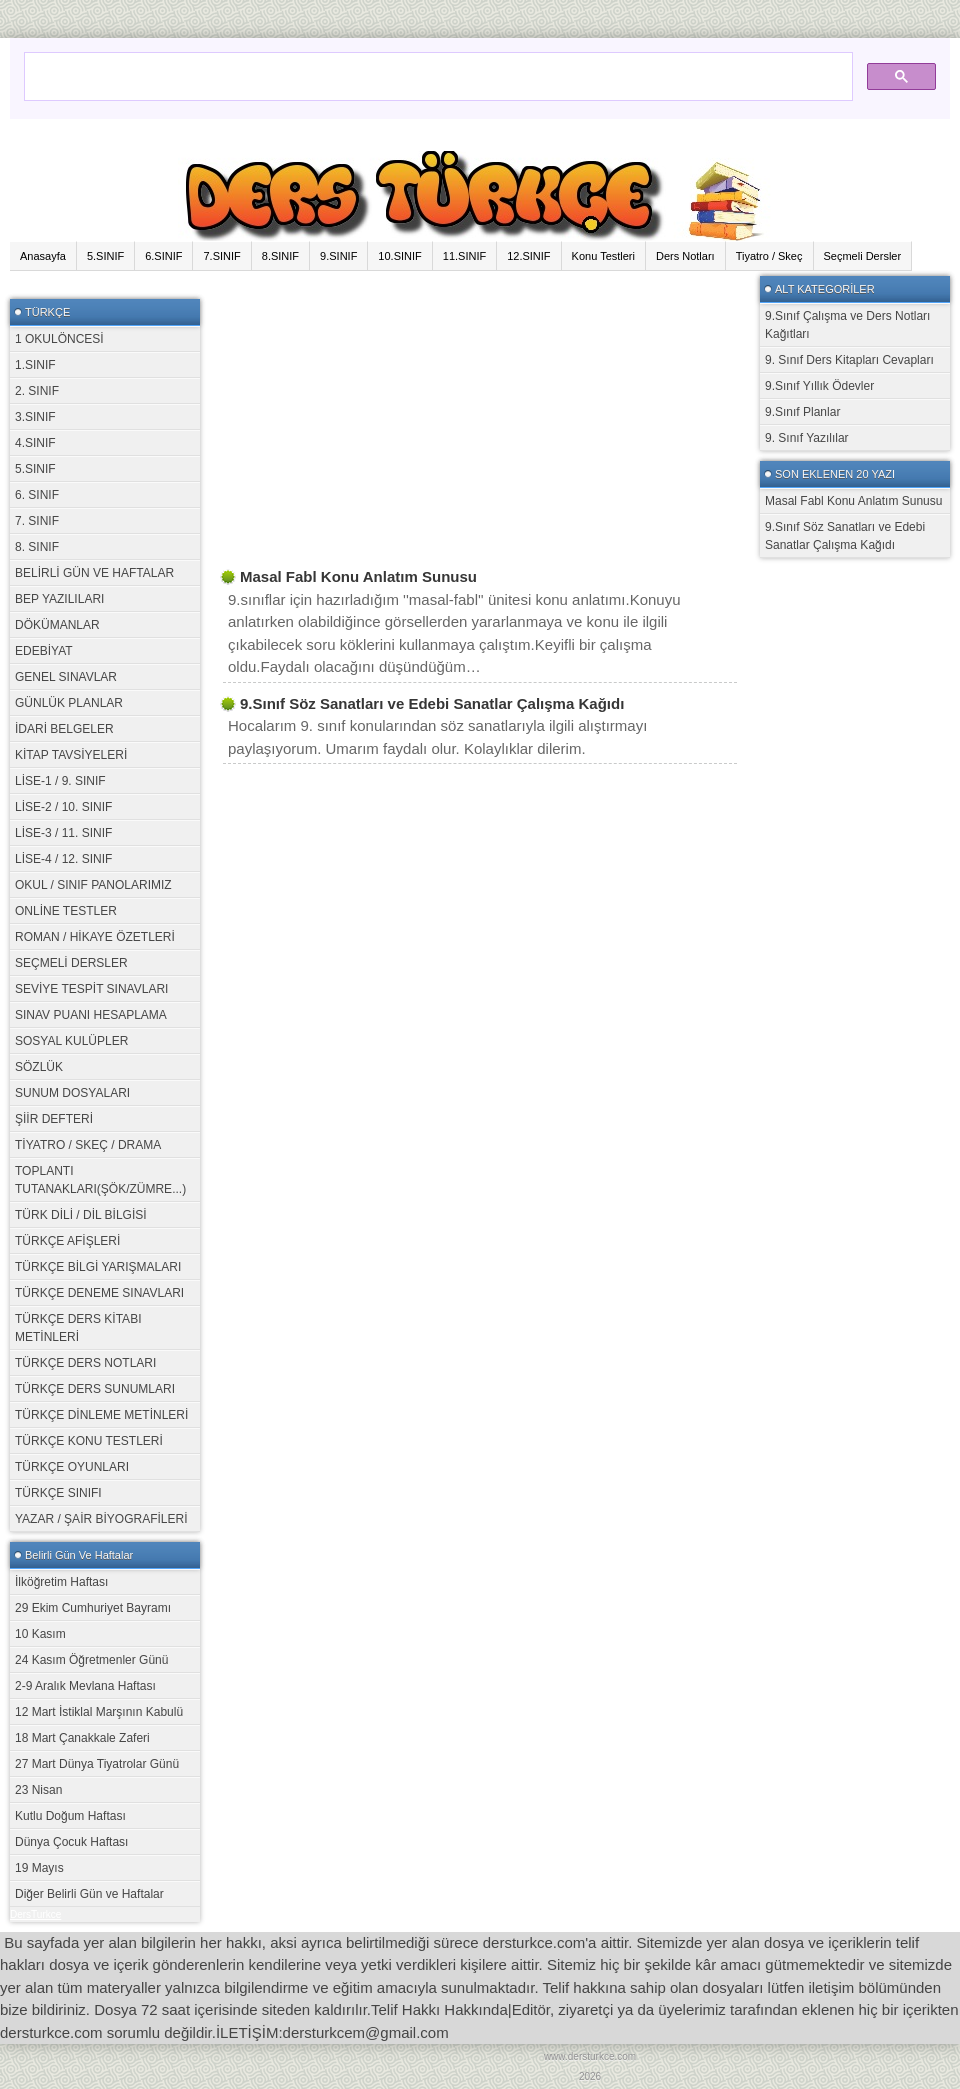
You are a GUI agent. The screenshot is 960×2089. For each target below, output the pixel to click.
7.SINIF (221, 256)
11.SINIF (464, 256)
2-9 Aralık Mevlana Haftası (85, 1686)
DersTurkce (35, 1914)
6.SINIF (163, 256)
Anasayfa (43, 256)
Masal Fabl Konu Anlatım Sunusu (853, 501)
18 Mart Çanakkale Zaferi (82, 1738)
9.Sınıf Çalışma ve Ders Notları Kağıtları (847, 325)
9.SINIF (338, 256)
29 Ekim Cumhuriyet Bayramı (93, 1608)
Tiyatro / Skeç (769, 256)
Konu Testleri (603, 256)
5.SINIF (105, 256)
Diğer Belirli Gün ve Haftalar (89, 1894)
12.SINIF (528, 256)
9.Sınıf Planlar (802, 412)
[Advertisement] (388, 416)
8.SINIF (280, 256)
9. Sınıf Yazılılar (807, 438)
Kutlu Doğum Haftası (70, 1816)
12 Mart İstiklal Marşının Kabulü (99, 1712)
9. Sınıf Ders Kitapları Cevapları (849, 360)
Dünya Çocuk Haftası (71, 1842)
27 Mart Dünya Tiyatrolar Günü (97, 1764)
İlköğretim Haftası (61, 1582)
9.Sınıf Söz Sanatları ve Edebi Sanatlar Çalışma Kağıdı (845, 536)
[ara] (436, 67)
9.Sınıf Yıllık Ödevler (819, 386)
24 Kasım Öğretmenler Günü (91, 1660)
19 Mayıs (39, 1868)
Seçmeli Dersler (863, 256)
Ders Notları (685, 256)
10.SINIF (399, 256)
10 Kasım (40, 1634)
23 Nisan (38, 1790)
